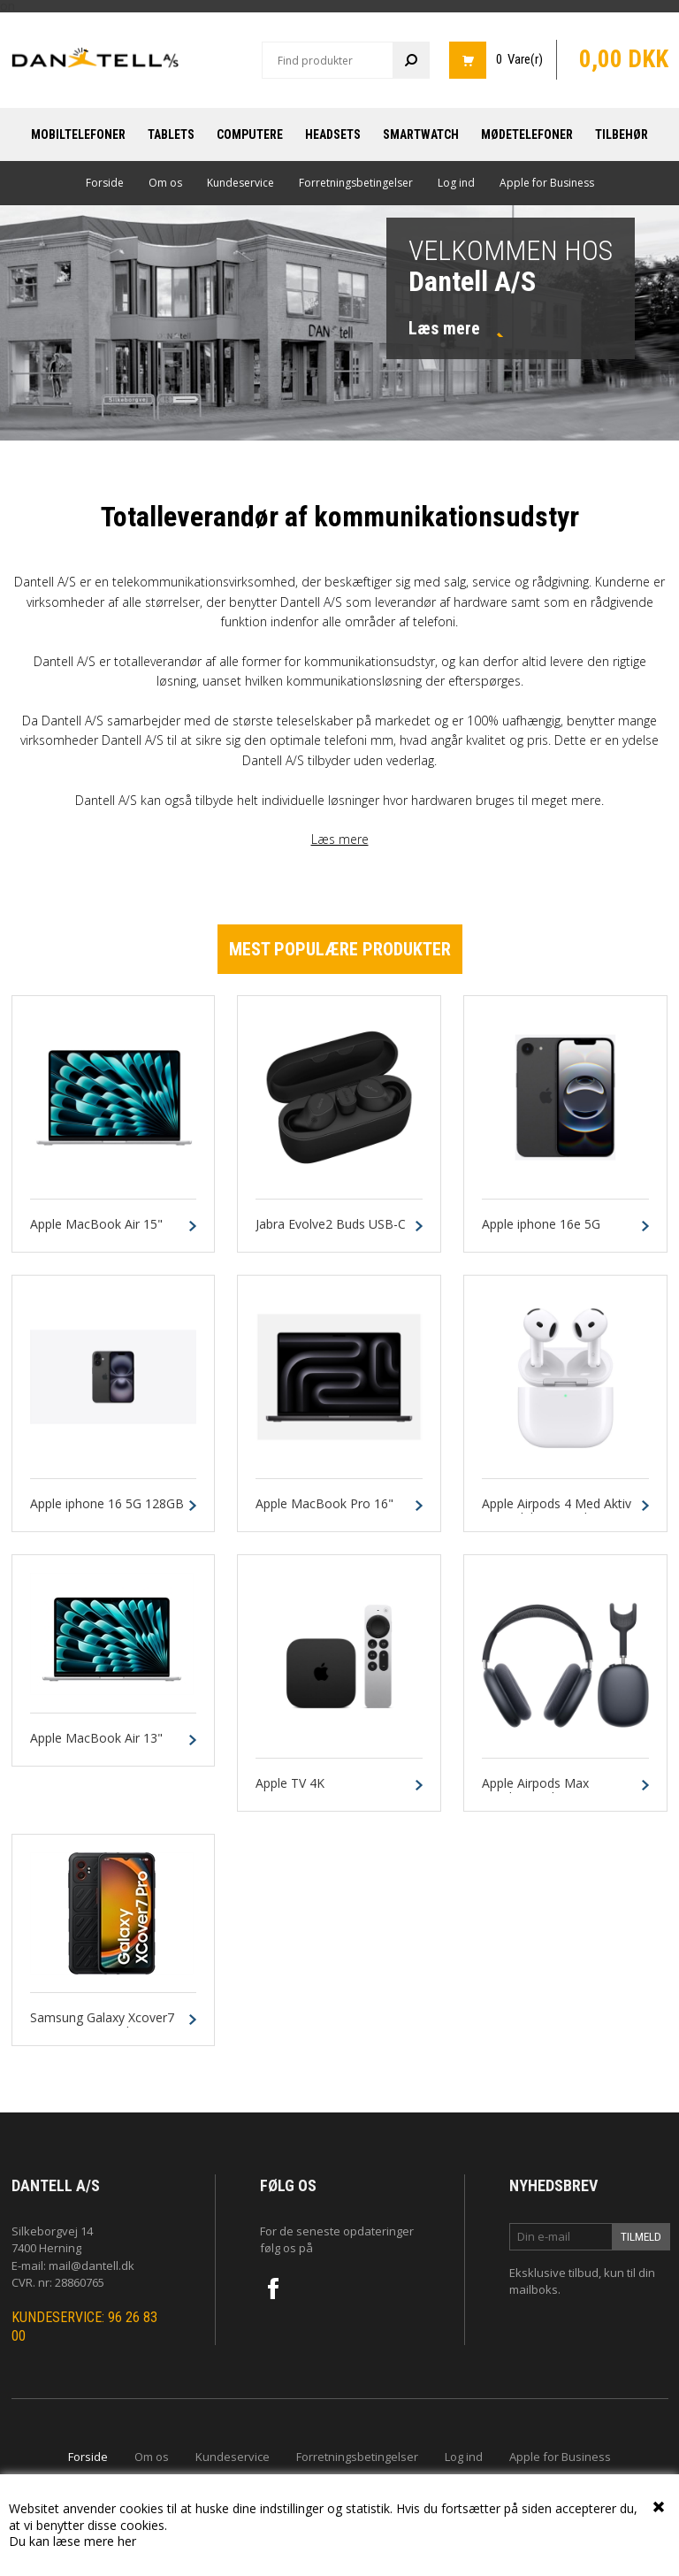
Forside (105, 182)
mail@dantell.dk (91, 2265)
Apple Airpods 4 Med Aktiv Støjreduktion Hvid (556, 1512)
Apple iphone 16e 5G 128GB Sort (541, 1232)
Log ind (456, 182)
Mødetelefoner (527, 134)
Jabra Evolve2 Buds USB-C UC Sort (331, 1232)
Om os (165, 182)
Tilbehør (621, 134)
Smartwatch (421, 134)
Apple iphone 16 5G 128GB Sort (107, 1512)
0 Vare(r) (519, 59)
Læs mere (340, 839)
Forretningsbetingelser (356, 182)
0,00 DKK (623, 59)
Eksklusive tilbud (554, 2273)
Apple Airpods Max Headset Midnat (535, 1791)
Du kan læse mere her (72, 2541)
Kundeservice (240, 182)
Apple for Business (547, 182)
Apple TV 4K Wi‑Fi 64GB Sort (301, 1791)
